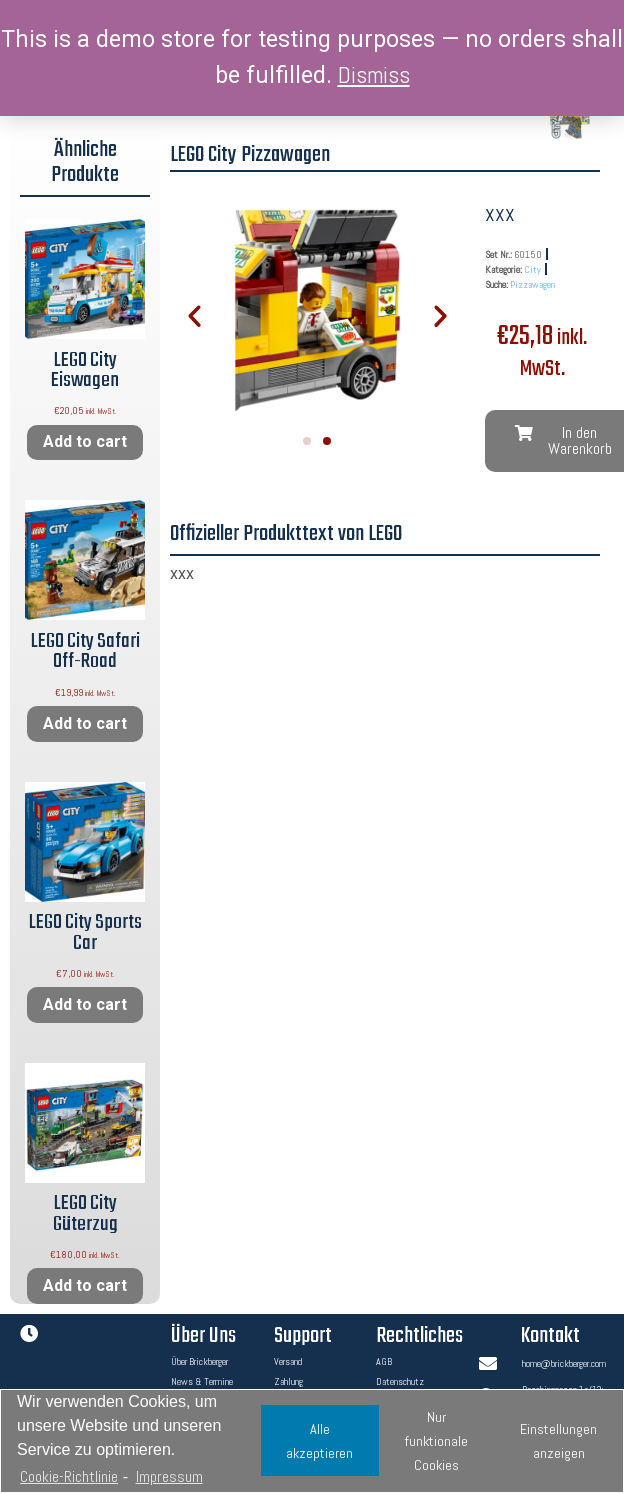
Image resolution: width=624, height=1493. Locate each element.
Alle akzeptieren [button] (319, 1441)
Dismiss (374, 75)
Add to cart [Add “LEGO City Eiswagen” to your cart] (85, 441)
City (532, 269)
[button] (307, 441)
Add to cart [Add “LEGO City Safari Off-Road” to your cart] (85, 723)
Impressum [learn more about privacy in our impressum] (169, 1476)
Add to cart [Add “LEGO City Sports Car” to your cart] (85, 1004)
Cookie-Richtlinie (69, 1476)
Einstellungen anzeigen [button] (558, 1441)
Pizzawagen (532, 284)
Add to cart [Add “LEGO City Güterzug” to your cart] (85, 1285)
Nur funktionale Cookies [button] (436, 1441)
